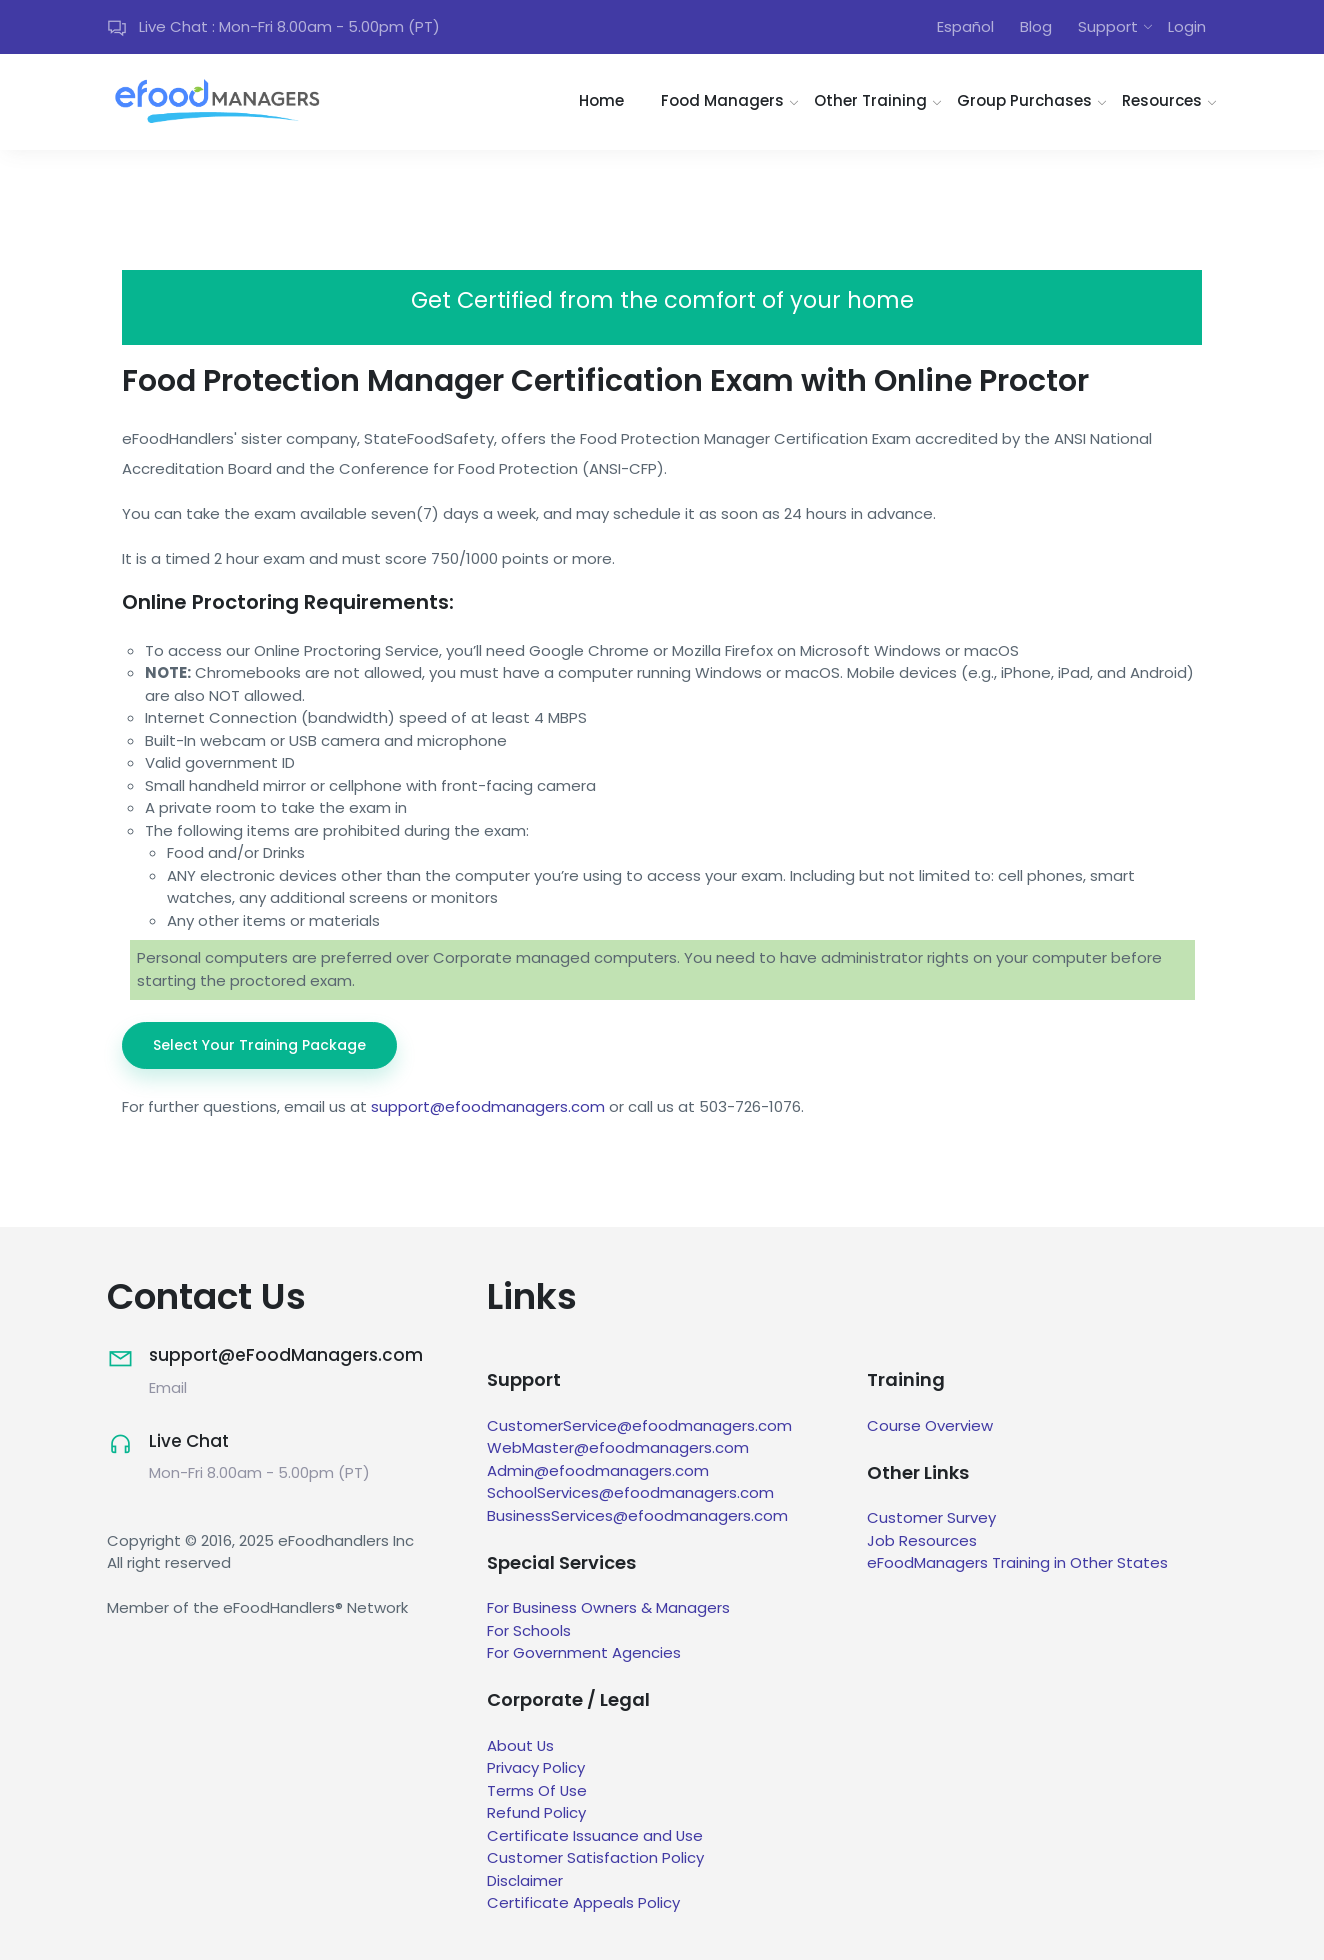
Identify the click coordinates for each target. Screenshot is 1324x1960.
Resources (1162, 101)
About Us (521, 1745)
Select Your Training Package (259, 1045)
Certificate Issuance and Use (595, 1835)
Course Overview (930, 1425)
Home (601, 101)
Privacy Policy (536, 1768)
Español (965, 26)
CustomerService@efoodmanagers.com (639, 1425)
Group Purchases (1024, 101)
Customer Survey (931, 1518)
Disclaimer (525, 1880)
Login (1187, 26)
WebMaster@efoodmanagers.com (618, 1447)
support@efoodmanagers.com (488, 1106)
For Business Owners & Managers (608, 1608)
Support (1108, 26)
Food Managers (722, 101)
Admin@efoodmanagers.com (598, 1470)
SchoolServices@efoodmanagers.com (630, 1492)
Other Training (870, 101)
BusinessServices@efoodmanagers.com (637, 1515)
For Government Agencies (584, 1653)
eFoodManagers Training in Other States (1017, 1563)
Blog (1036, 26)
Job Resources (922, 1540)
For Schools (529, 1630)
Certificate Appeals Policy (583, 1903)
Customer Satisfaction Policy (595, 1858)
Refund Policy (536, 1813)
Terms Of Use (537, 1790)
